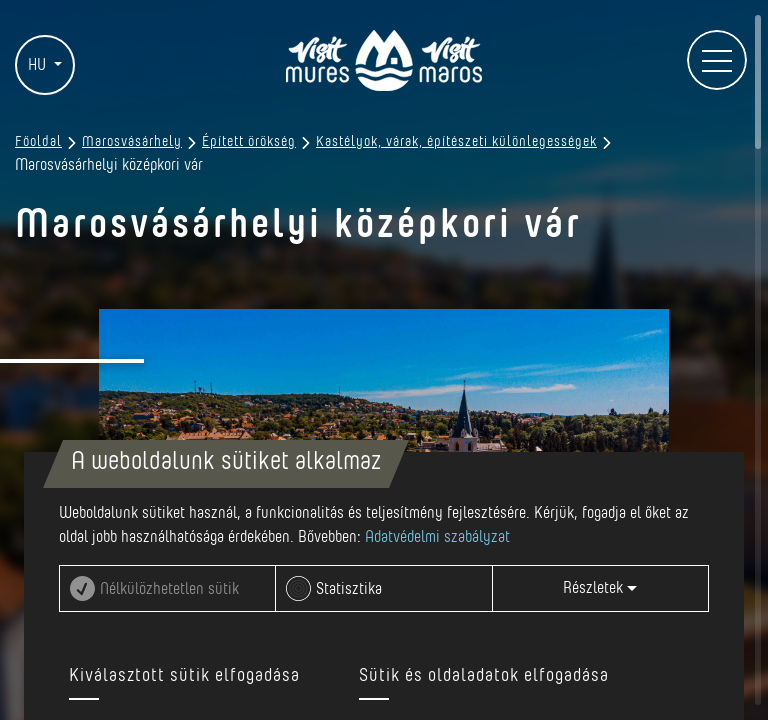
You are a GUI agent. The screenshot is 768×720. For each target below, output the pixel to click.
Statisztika (349, 589)
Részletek (600, 588)
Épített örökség (249, 142)
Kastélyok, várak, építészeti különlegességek (456, 142)
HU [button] (39, 65)
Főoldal (38, 142)
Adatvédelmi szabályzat (437, 537)
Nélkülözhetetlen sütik (169, 589)
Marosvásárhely (132, 142)
